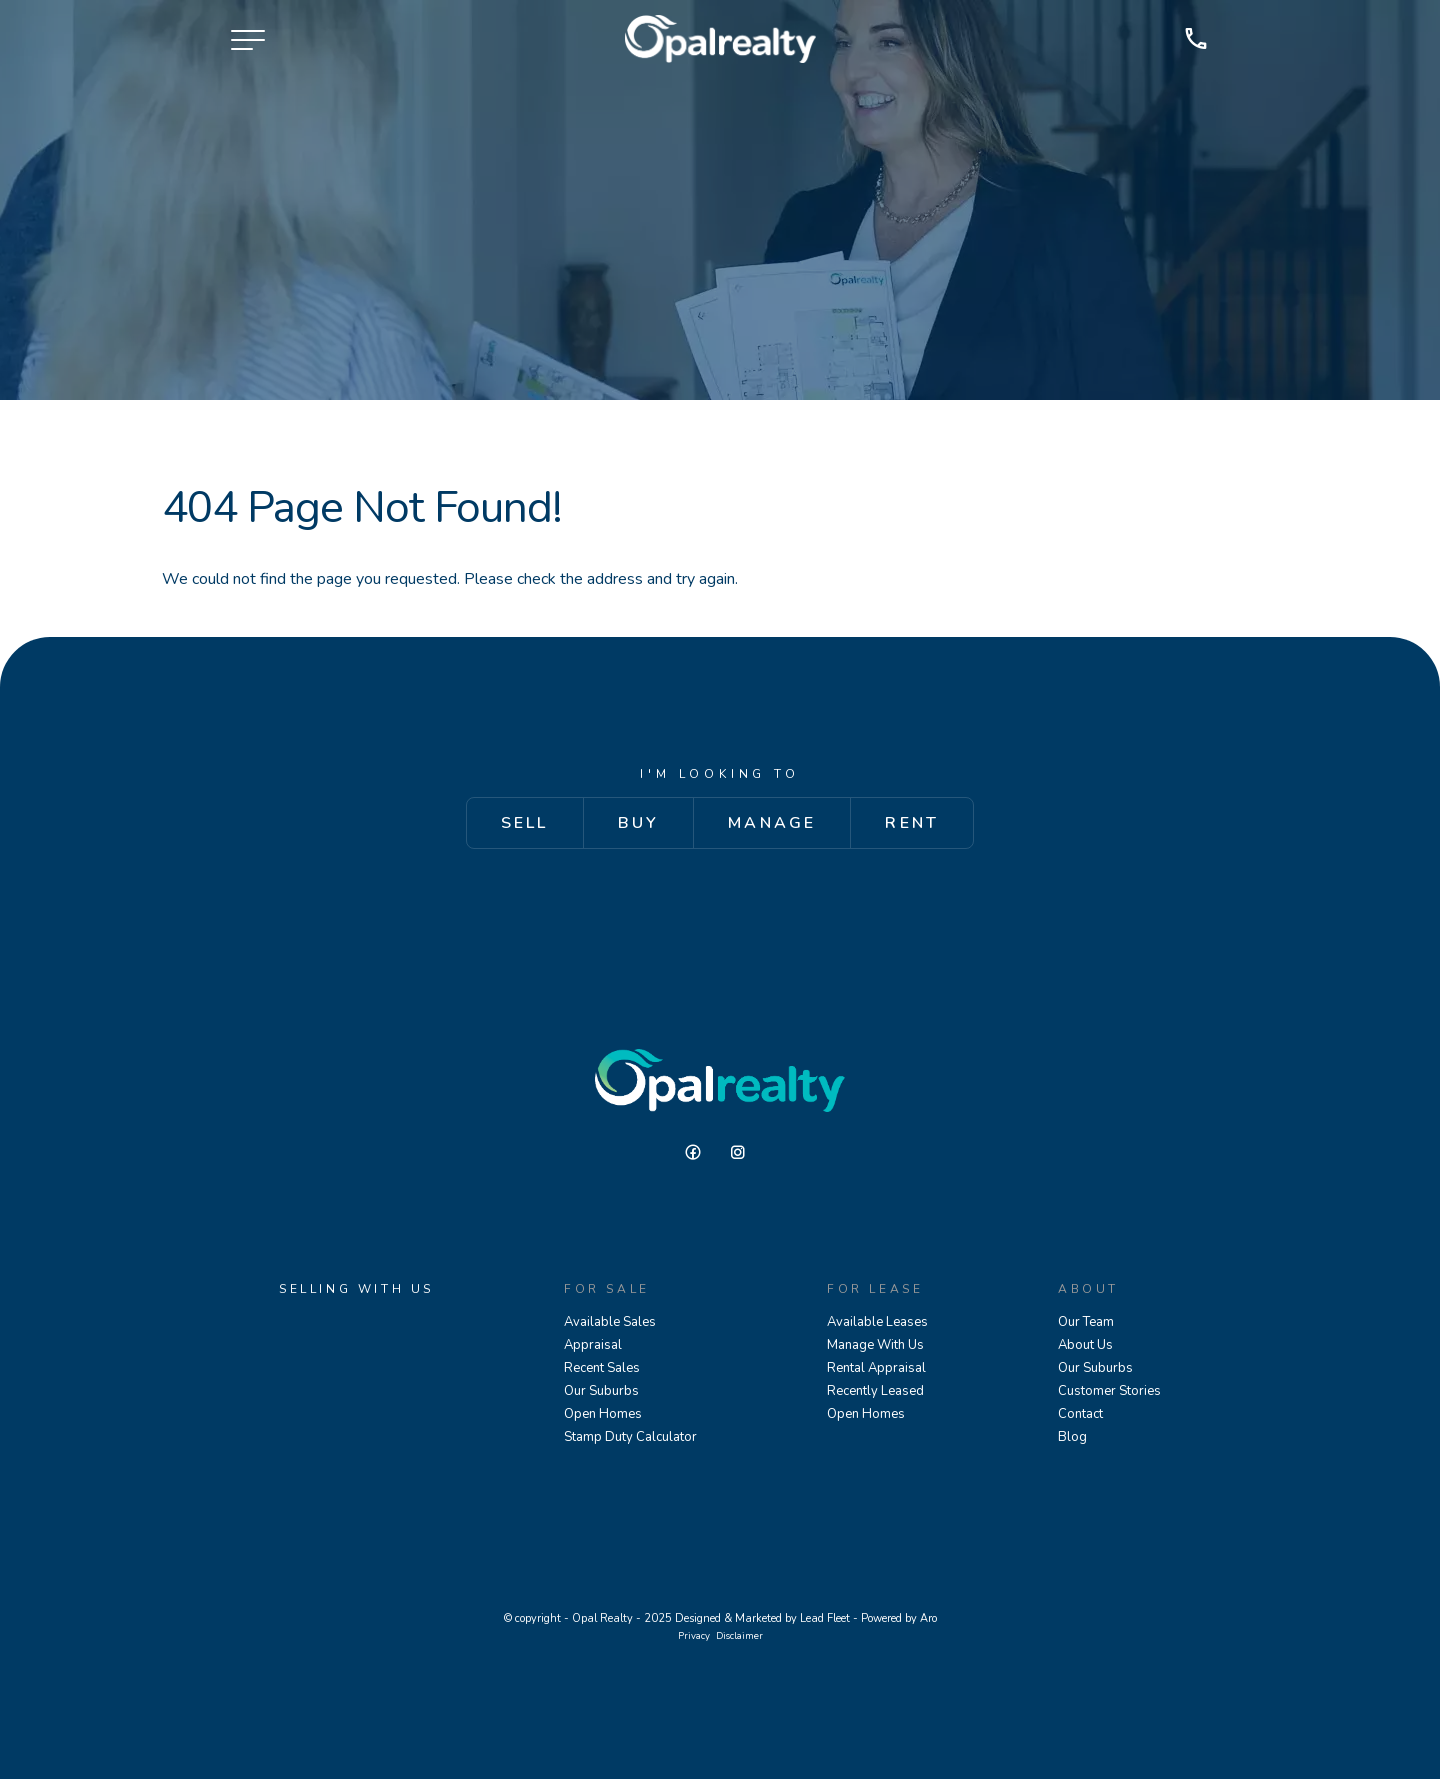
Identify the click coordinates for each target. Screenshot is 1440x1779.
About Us (1085, 1345)
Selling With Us (356, 1289)
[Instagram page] (743, 1153)
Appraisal (593, 1345)
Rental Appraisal (876, 1368)
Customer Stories (1109, 1391)
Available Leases (877, 1322)
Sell (525, 823)
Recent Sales (602, 1368)
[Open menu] (248, 40)
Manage (772, 823)
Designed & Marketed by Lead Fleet (762, 1618)
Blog (1072, 1437)
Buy (639, 823)
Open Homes (603, 1414)
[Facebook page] (700, 1153)
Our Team (1086, 1322)
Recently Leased (875, 1391)
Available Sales (610, 1322)
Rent (912, 823)
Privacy (694, 1635)
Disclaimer (739, 1635)
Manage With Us (875, 1345)
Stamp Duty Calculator (630, 1437)
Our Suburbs (601, 1391)
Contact (1080, 1414)
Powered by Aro (899, 1618)
